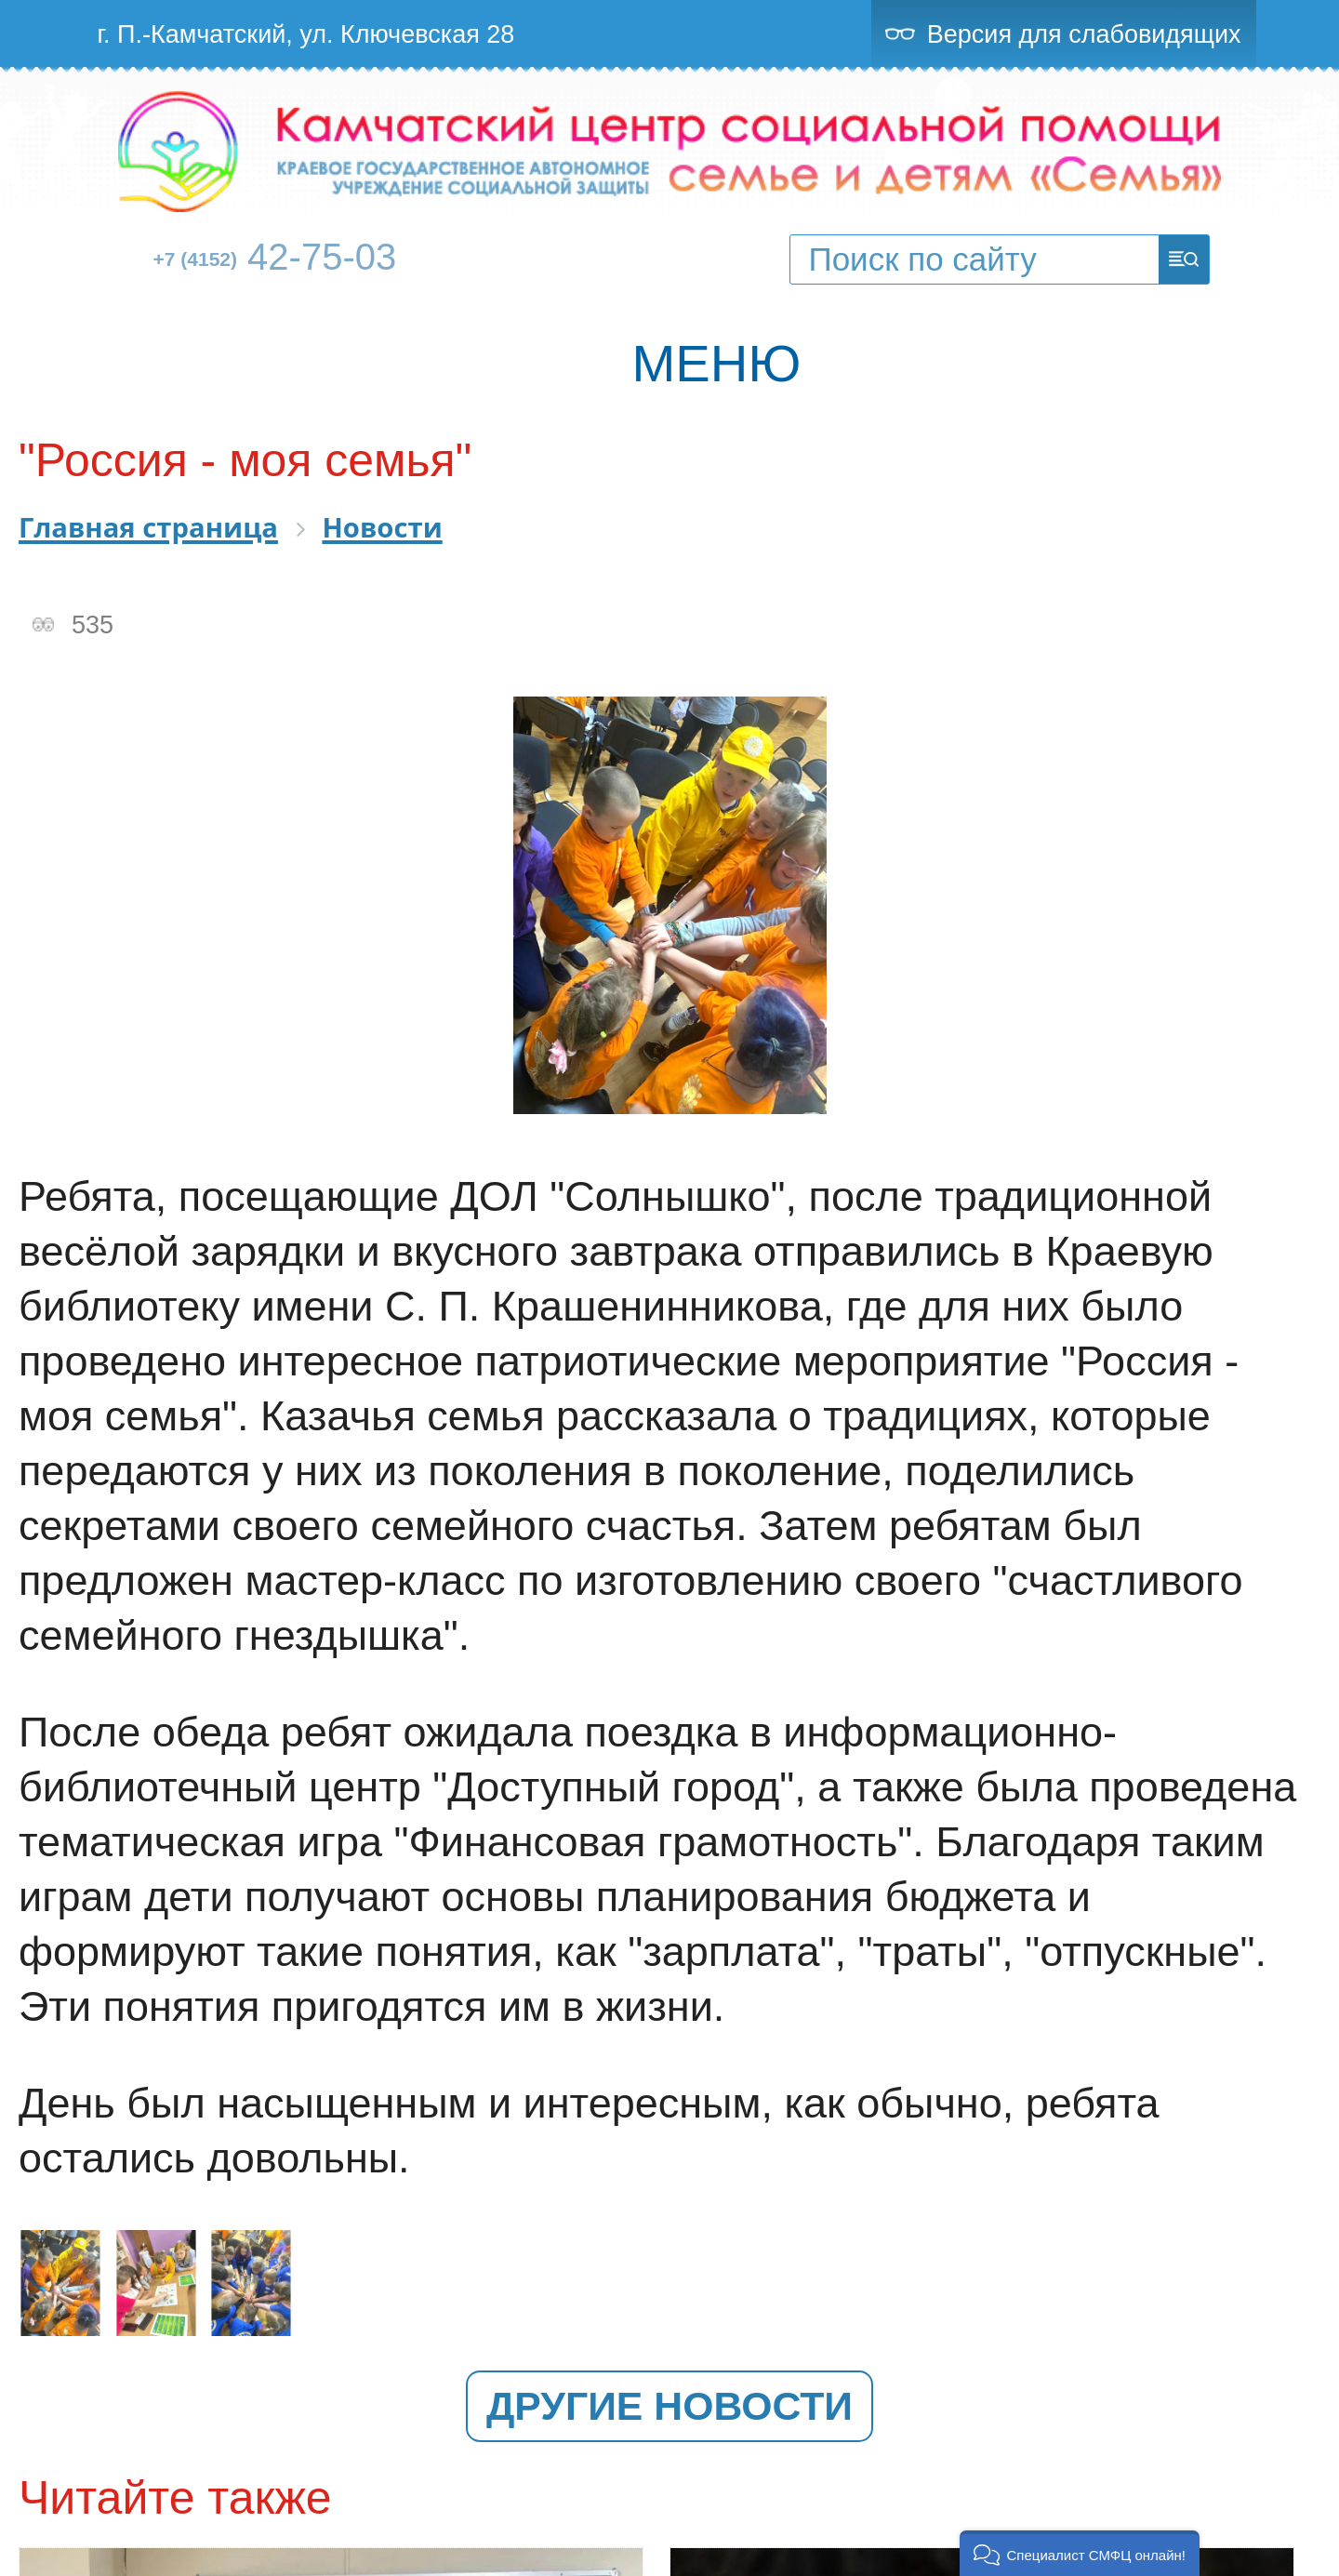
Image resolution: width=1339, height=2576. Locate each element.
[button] (1080, 2553)
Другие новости (669, 2405)
